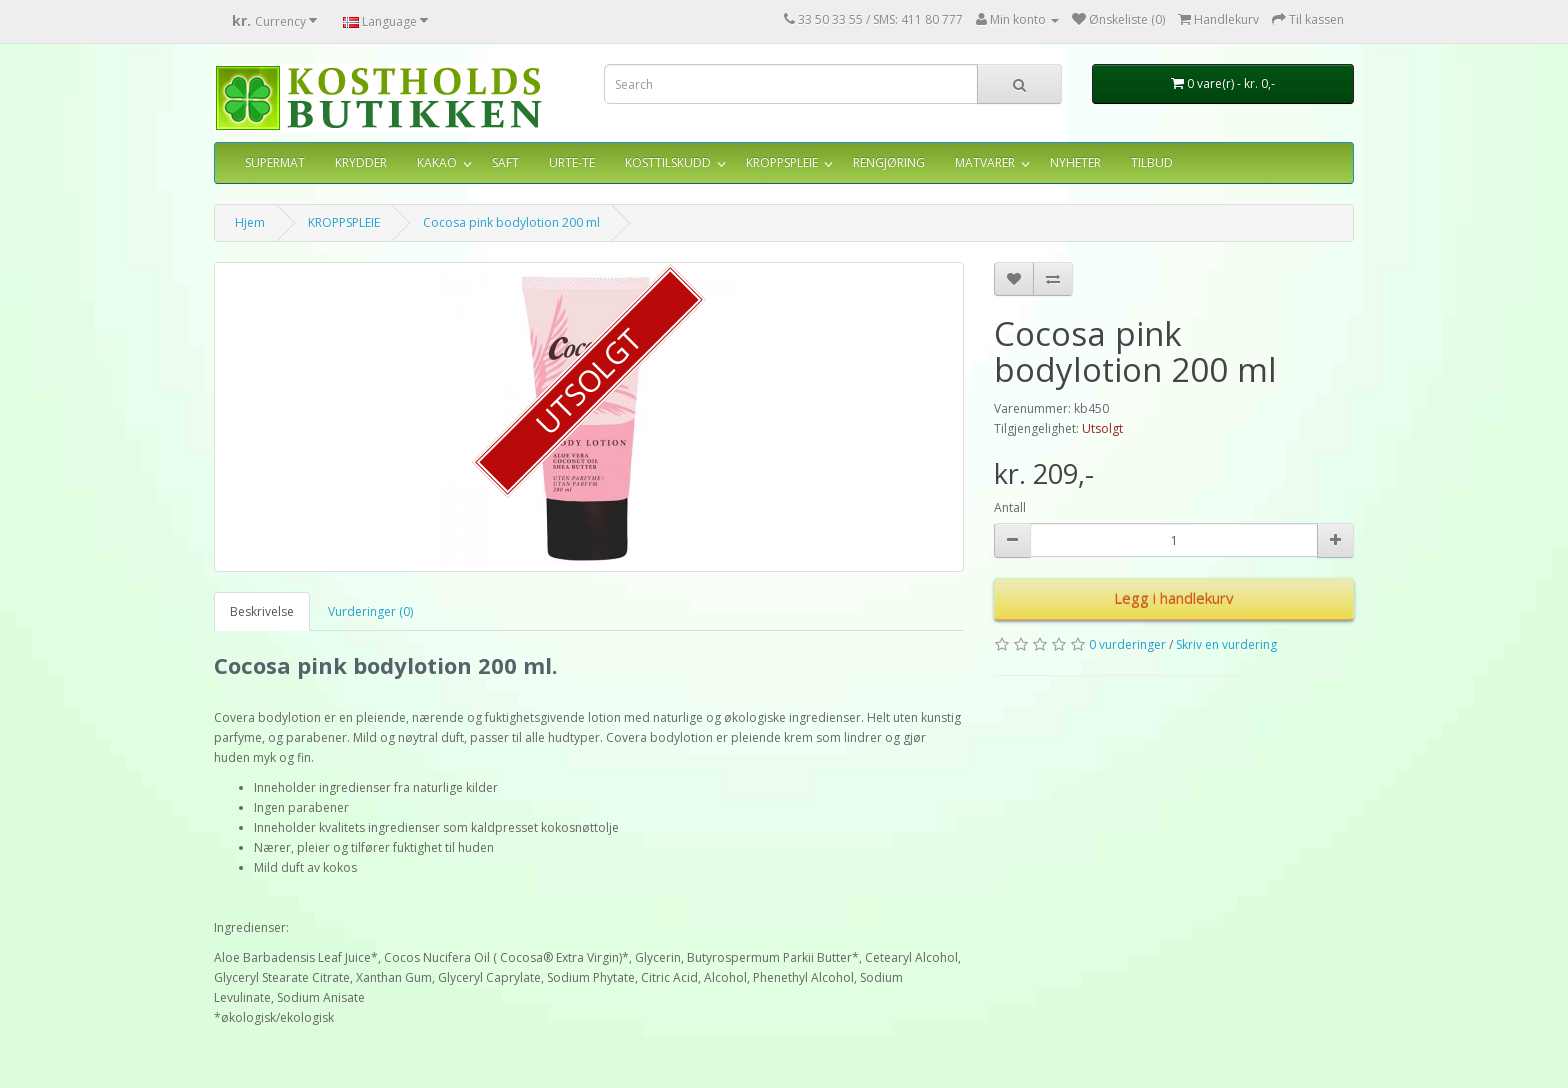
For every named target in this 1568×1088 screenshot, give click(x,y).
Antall (1010, 507)
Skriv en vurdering (1226, 644)
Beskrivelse (262, 611)
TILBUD (1152, 162)
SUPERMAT (275, 162)
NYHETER (1075, 162)
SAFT (505, 162)
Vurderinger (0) (370, 611)
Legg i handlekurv (1174, 598)
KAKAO (437, 162)
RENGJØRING (889, 162)
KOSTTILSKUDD (668, 162)
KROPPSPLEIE (782, 162)
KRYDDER (361, 162)
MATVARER (985, 162)
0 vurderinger (1127, 644)
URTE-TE (572, 162)
